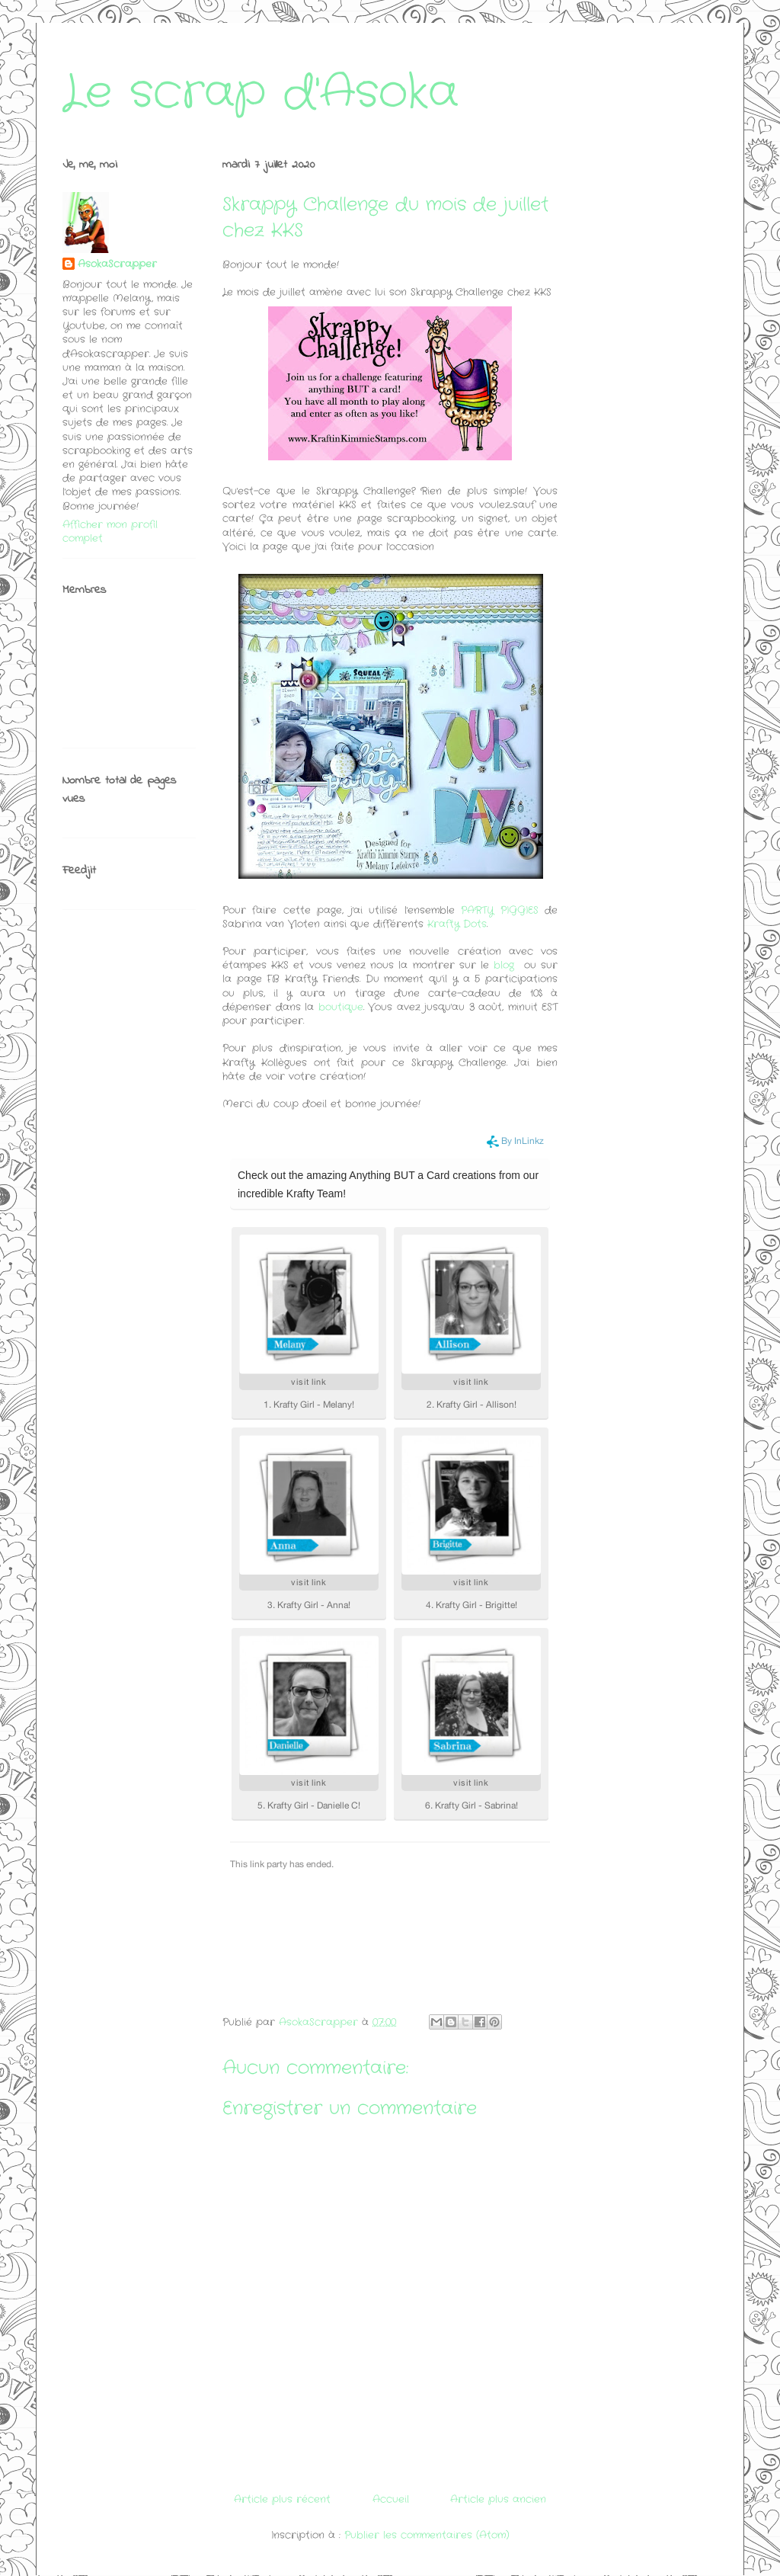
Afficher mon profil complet (110, 531)
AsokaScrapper (117, 264)
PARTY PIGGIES (499, 910)
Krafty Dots (457, 924)
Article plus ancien (498, 2499)
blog (506, 965)
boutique (340, 1007)
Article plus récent (282, 2499)
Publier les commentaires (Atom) (427, 2535)
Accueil (390, 2499)
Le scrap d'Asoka (260, 93)
